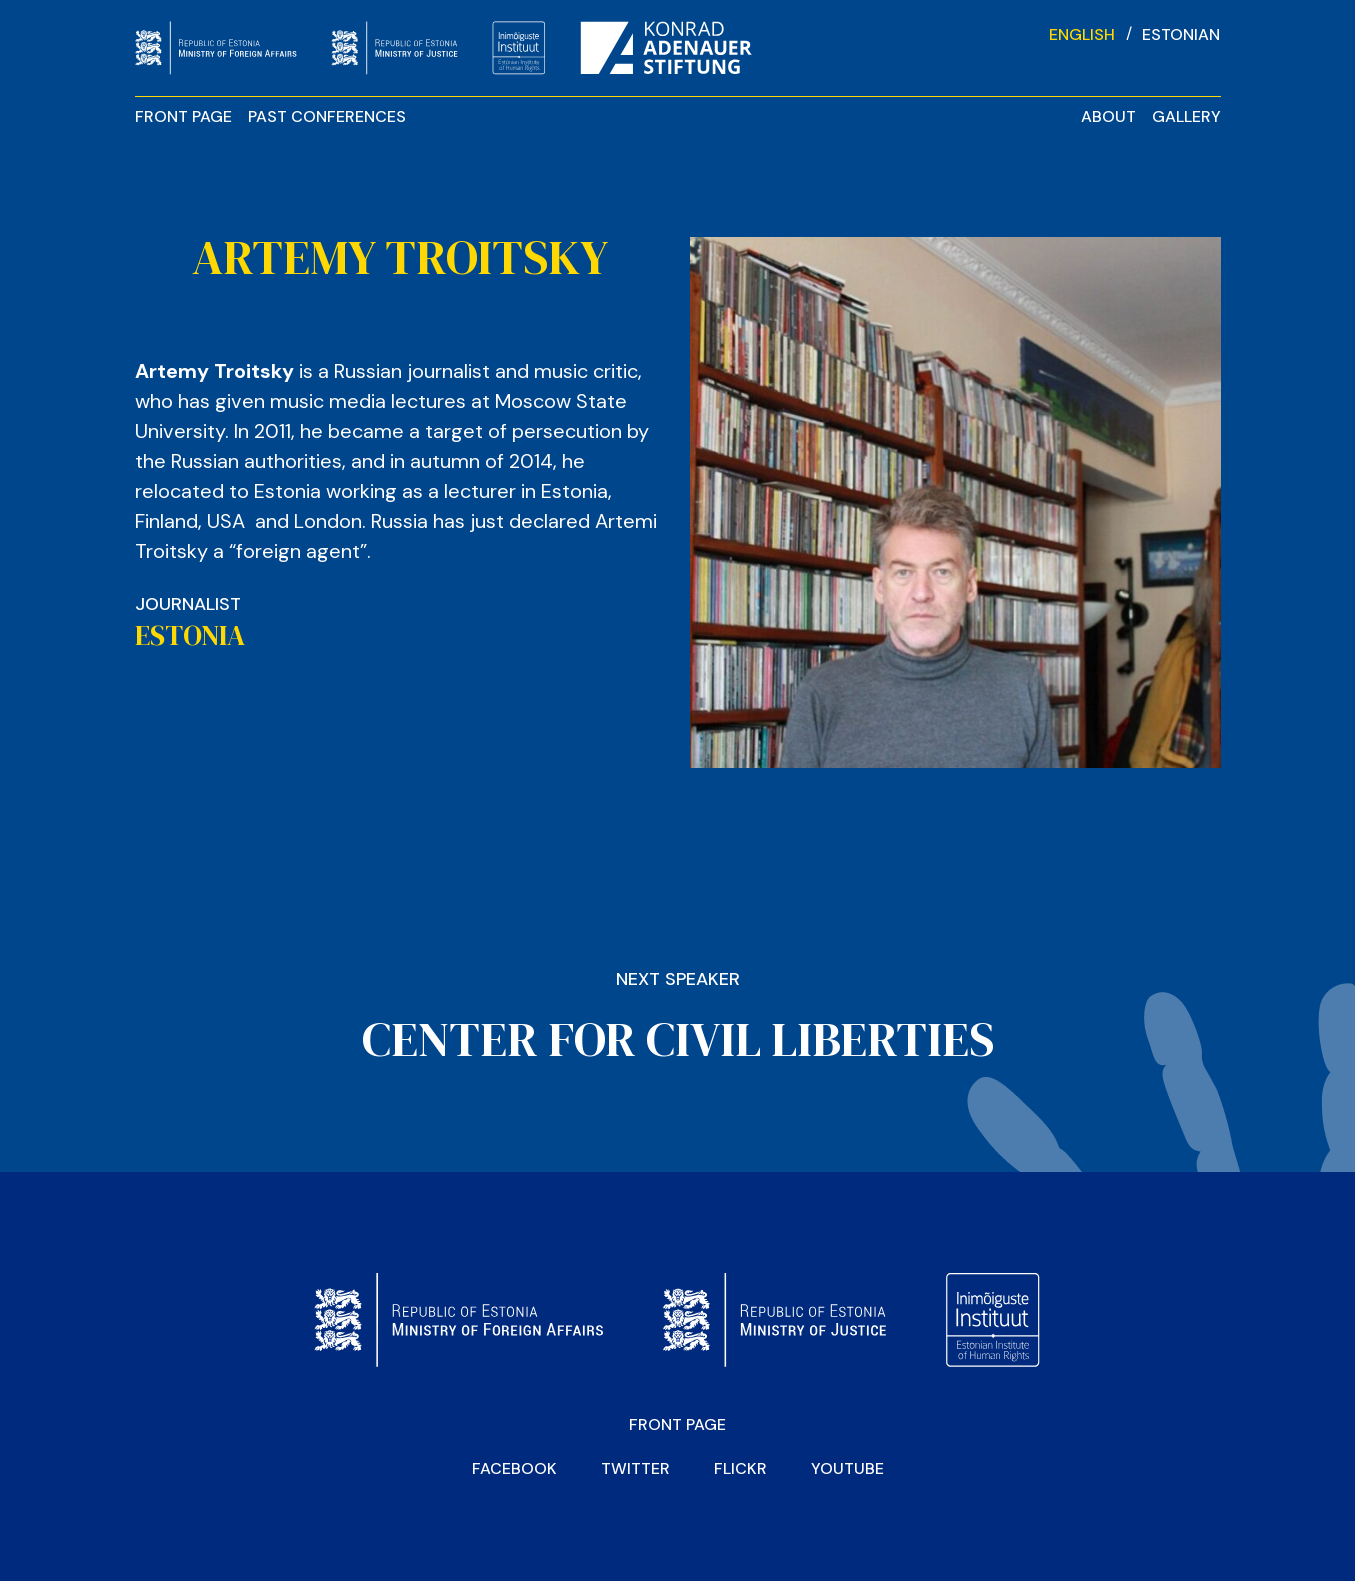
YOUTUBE (847, 1468)
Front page (183, 116)
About (1108, 116)
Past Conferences (327, 116)
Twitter (635, 1468)
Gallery (1186, 116)
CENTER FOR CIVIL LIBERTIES (678, 1039)
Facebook (514, 1468)
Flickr (740, 1468)
